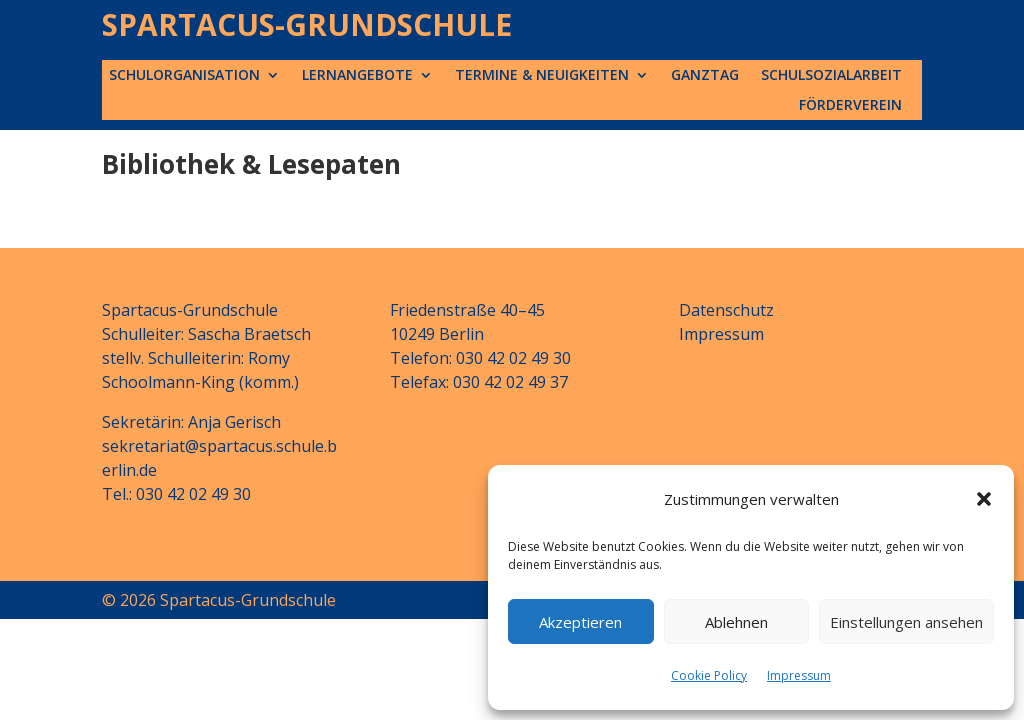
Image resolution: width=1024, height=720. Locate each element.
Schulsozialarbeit (831, 76)
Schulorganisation (184, 76)
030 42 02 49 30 (193, 494)
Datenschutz (726, 310)
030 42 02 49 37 (510, 382)
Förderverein (850, 106)
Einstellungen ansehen (906, 622)
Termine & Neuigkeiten (542, 76)
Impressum (799, 675)
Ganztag (705, 76)
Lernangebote (357, 76)
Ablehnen (736, 622)
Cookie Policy (709, 675)
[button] (984, 499)
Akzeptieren (580, 622)
